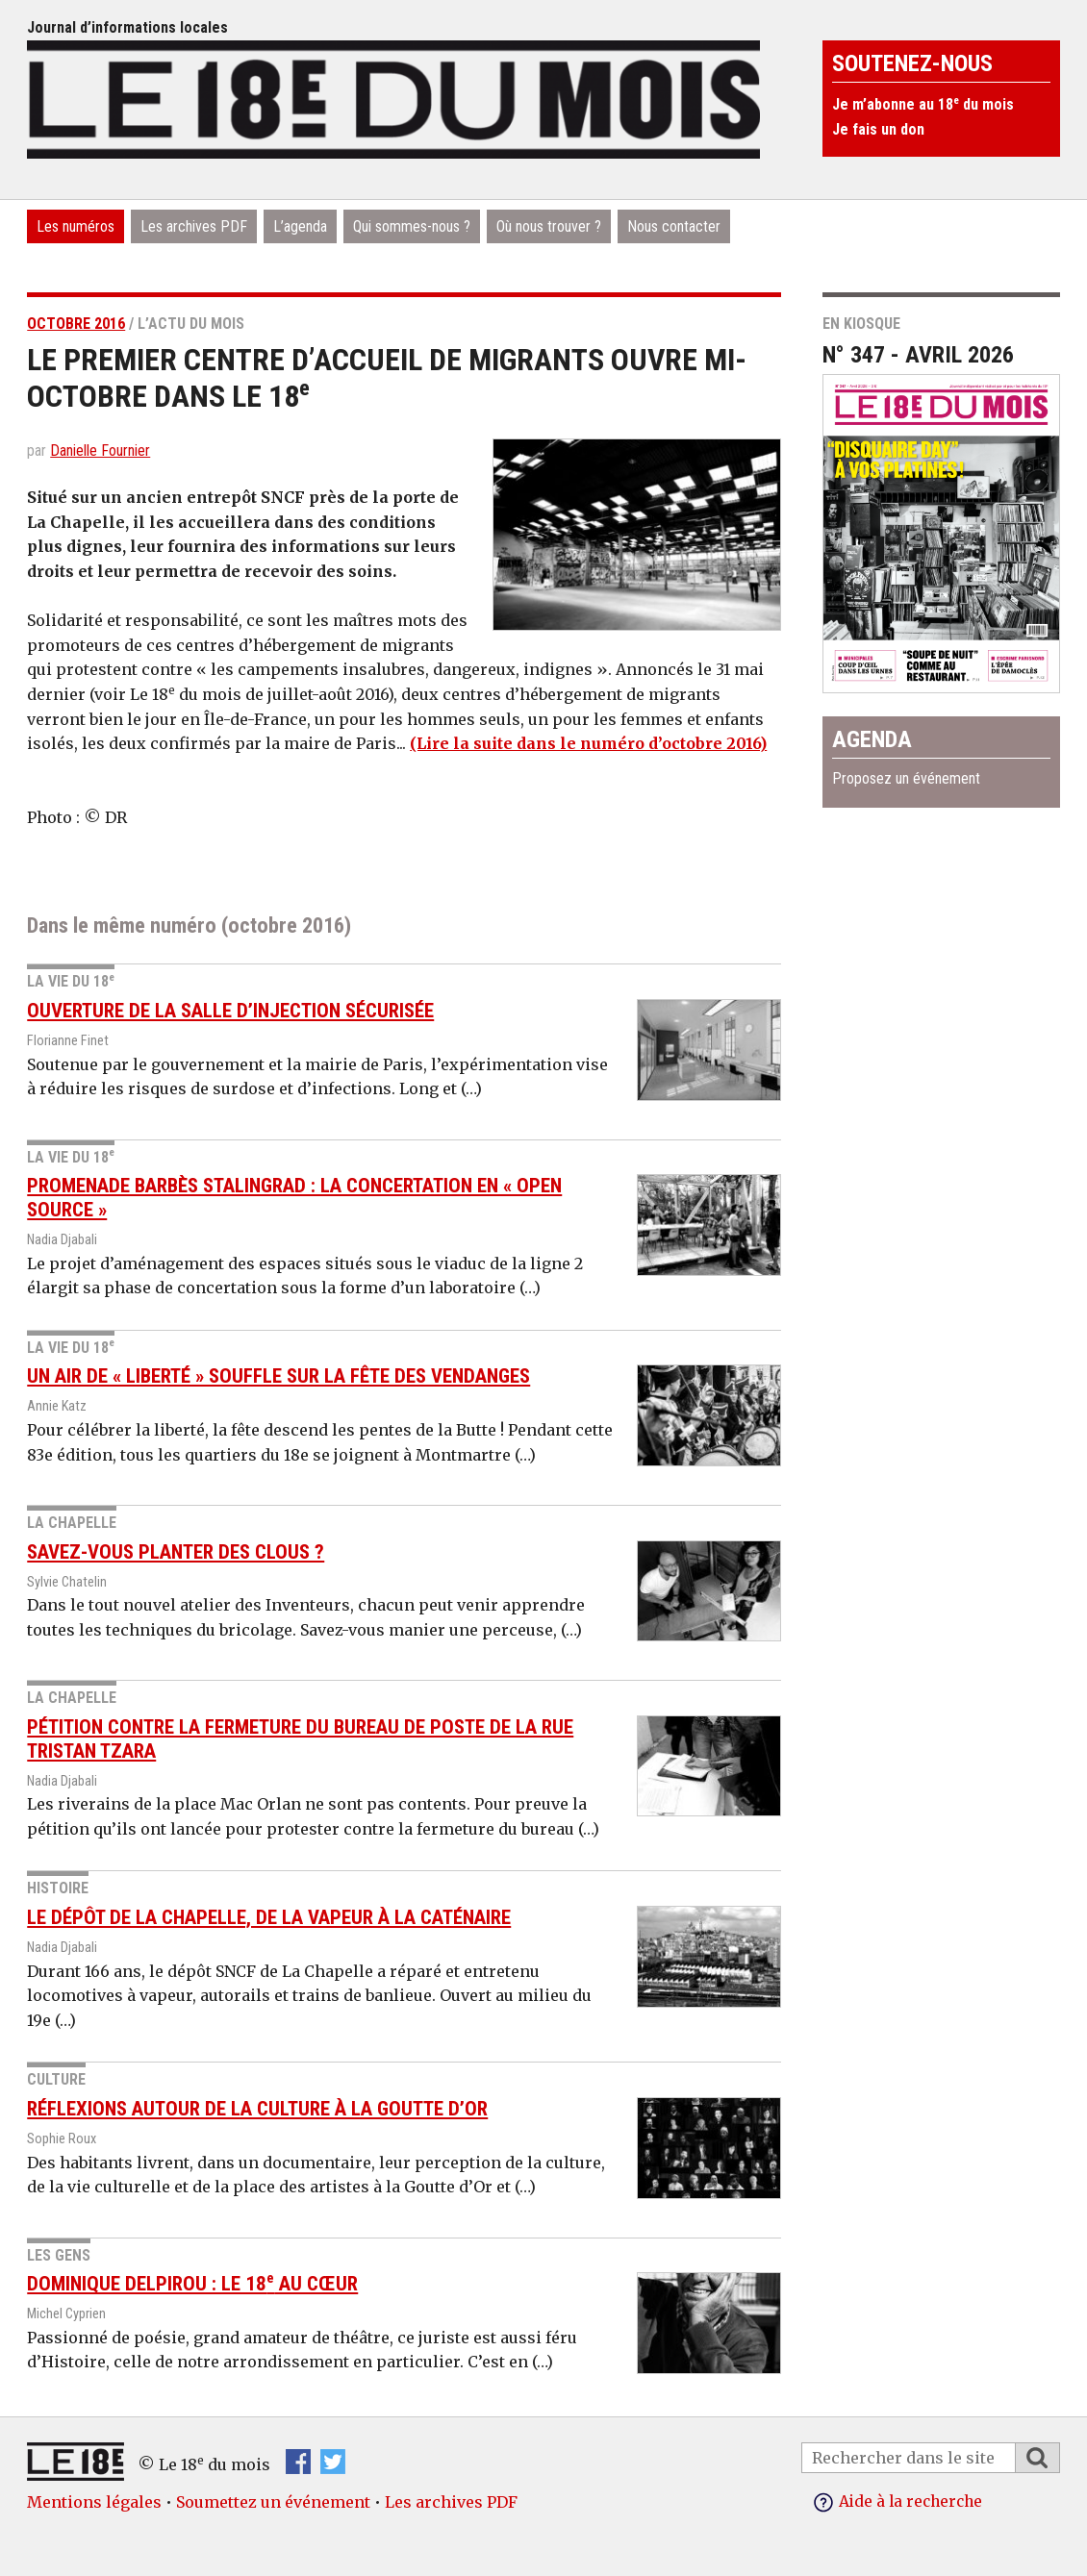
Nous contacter (673, 226)
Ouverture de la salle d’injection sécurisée (230, 1010)
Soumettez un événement (273, 2502)
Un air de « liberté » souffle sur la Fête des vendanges (278, 1376)
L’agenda (300, 226)
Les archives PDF (193, 226)
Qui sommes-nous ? (411, 226)
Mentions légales (94, 2502)
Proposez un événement (906, 778)
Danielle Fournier (100, 450)
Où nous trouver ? (548, 226)
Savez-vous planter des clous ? (175, 1551)
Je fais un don (878, 129)
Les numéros (75, 226)
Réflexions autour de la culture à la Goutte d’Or (257, 2108)
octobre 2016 (76, 323)
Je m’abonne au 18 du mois (923, 104)
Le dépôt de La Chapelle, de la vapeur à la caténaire (269, 1917)
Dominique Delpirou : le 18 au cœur (192, 2283)
